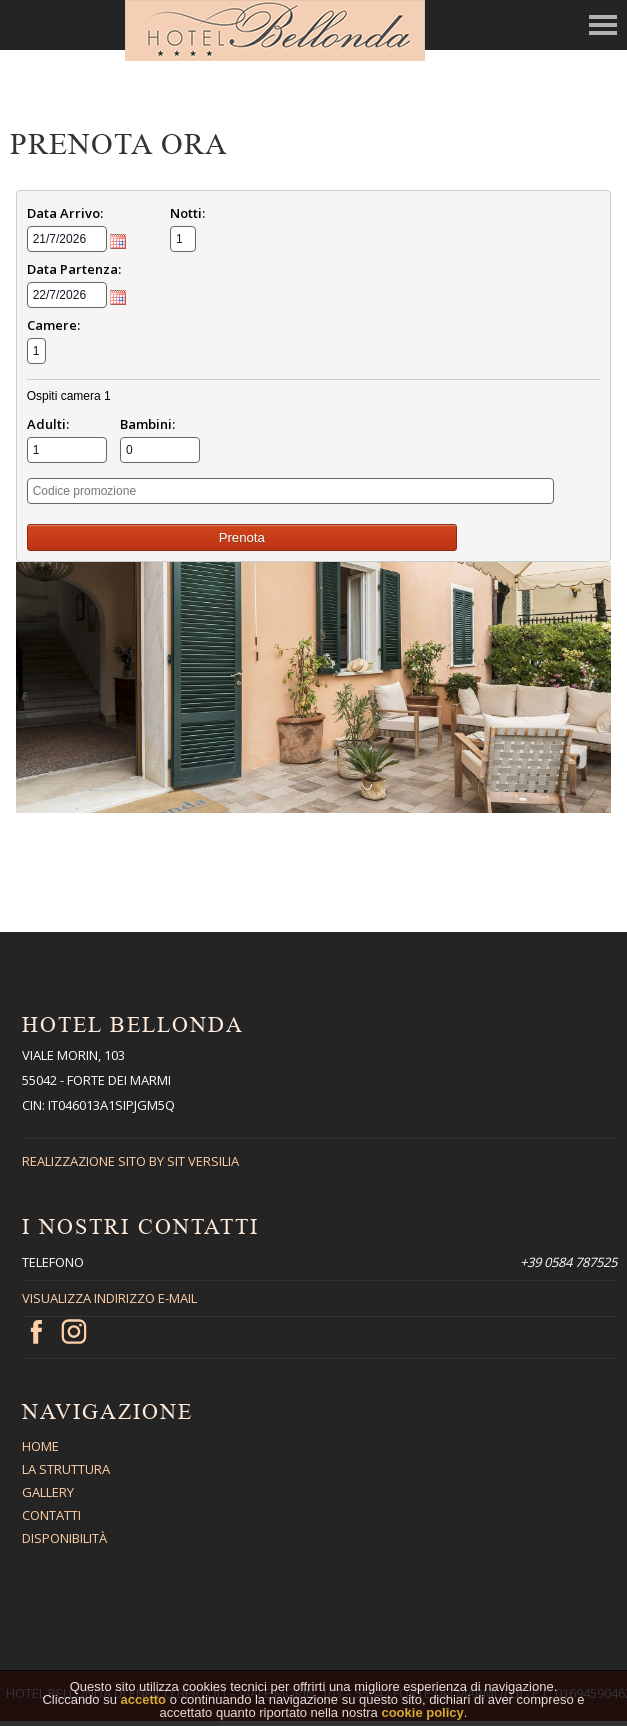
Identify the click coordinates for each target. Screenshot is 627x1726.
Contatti (51, 1515)
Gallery (48, 1492)
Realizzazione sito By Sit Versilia (130, 1161)
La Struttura (66, 1469)
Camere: (53, 325)
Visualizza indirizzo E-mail (109, 1298)
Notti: (187, 213)
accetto (144, 1708)
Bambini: (147, 424)
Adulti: (48, 424)
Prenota (242, 537)
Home (40, 1446)
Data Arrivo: (65, 213)
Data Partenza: (74, 269)
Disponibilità (64, 1538)
